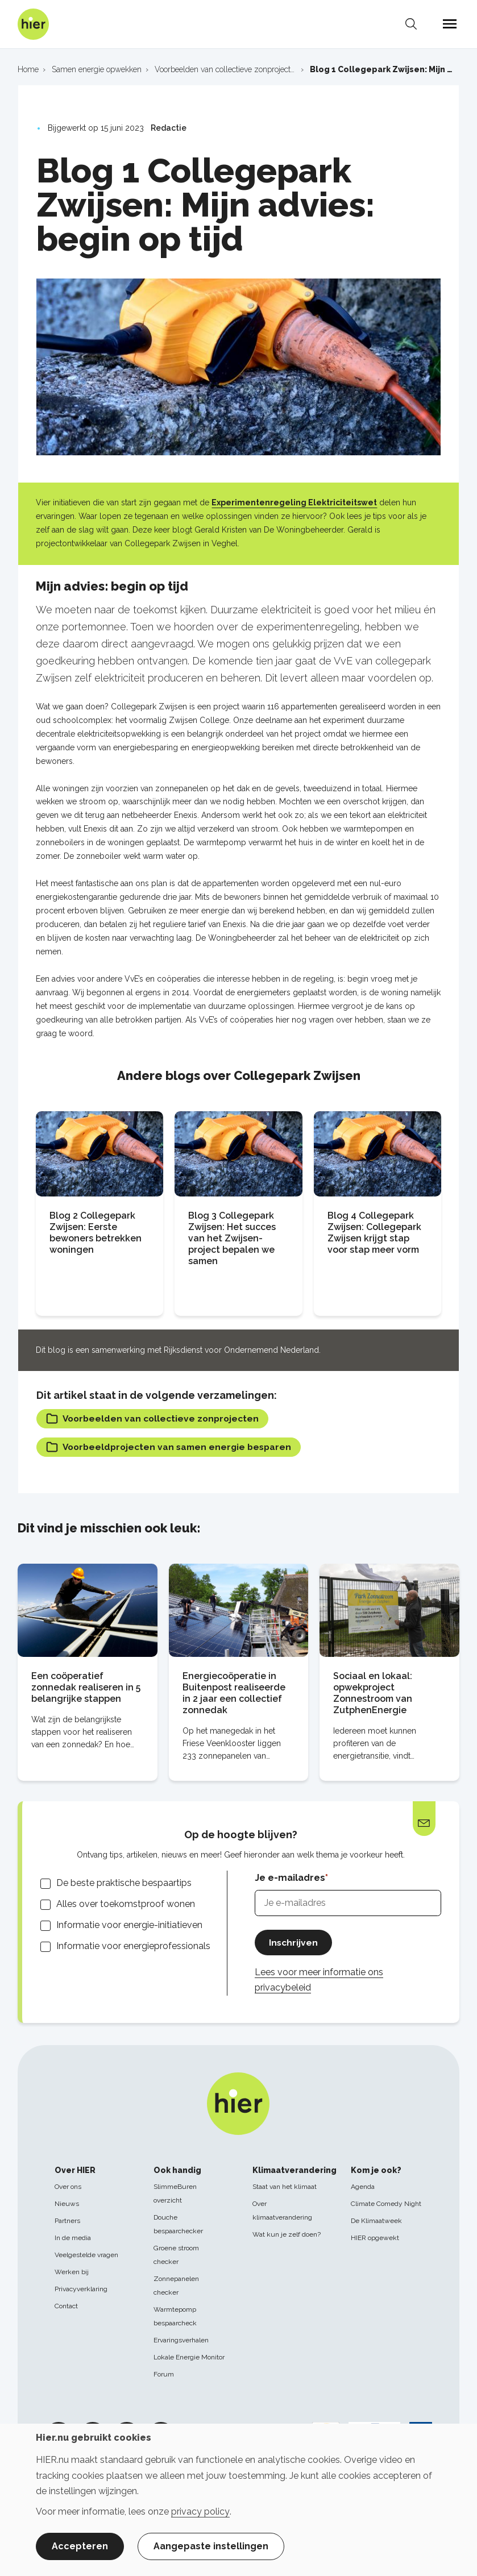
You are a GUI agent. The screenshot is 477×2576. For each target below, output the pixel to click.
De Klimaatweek (376, 2221)
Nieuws (67, 2204)
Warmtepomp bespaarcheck (175, 2316)
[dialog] (238, 2500)
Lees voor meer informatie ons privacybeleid (319, 1981)
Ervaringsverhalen (181, 2340)
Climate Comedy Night (386, 2204)
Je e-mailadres (290, 1878)
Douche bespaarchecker (178, 2224)
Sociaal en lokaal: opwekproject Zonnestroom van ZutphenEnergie (372, 1693)
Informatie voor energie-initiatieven (129, 1925)
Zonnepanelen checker (176, 2285)
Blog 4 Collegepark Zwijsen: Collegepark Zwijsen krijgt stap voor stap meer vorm (374, 1232)
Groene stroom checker (176, 2255)
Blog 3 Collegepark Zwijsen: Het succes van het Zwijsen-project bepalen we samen (232, 1238)
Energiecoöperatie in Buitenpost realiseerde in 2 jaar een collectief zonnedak (233, 1693)
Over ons (68, 2187)
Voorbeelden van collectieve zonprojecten (155, 1419)
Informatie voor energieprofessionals (133, 1947)
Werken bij (72, 2272)
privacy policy (200, 2511)
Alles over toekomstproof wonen (125, 1904)
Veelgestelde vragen (86, 2255)
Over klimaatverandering (282, 2210)
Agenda (363, 2187)
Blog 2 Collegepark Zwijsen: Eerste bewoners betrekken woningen (95, 1232)
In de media (73, 2238)
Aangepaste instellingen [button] (211, 2546)
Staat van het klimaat (284, 2187)
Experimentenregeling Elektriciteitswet (294, 502)
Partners (67, 2221)
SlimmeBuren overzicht (175, 2193)
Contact (66, 2306)
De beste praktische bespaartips (124, 1883)
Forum (164, 2374)
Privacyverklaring (81, 2289)
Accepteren (80, 2546)
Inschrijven (294, 1943)
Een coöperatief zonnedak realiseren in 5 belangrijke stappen (85, 1688)
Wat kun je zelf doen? (286, 2234)
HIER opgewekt (375, 2238)
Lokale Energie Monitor (189, 2357)
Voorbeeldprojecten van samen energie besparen (172, 1448)
